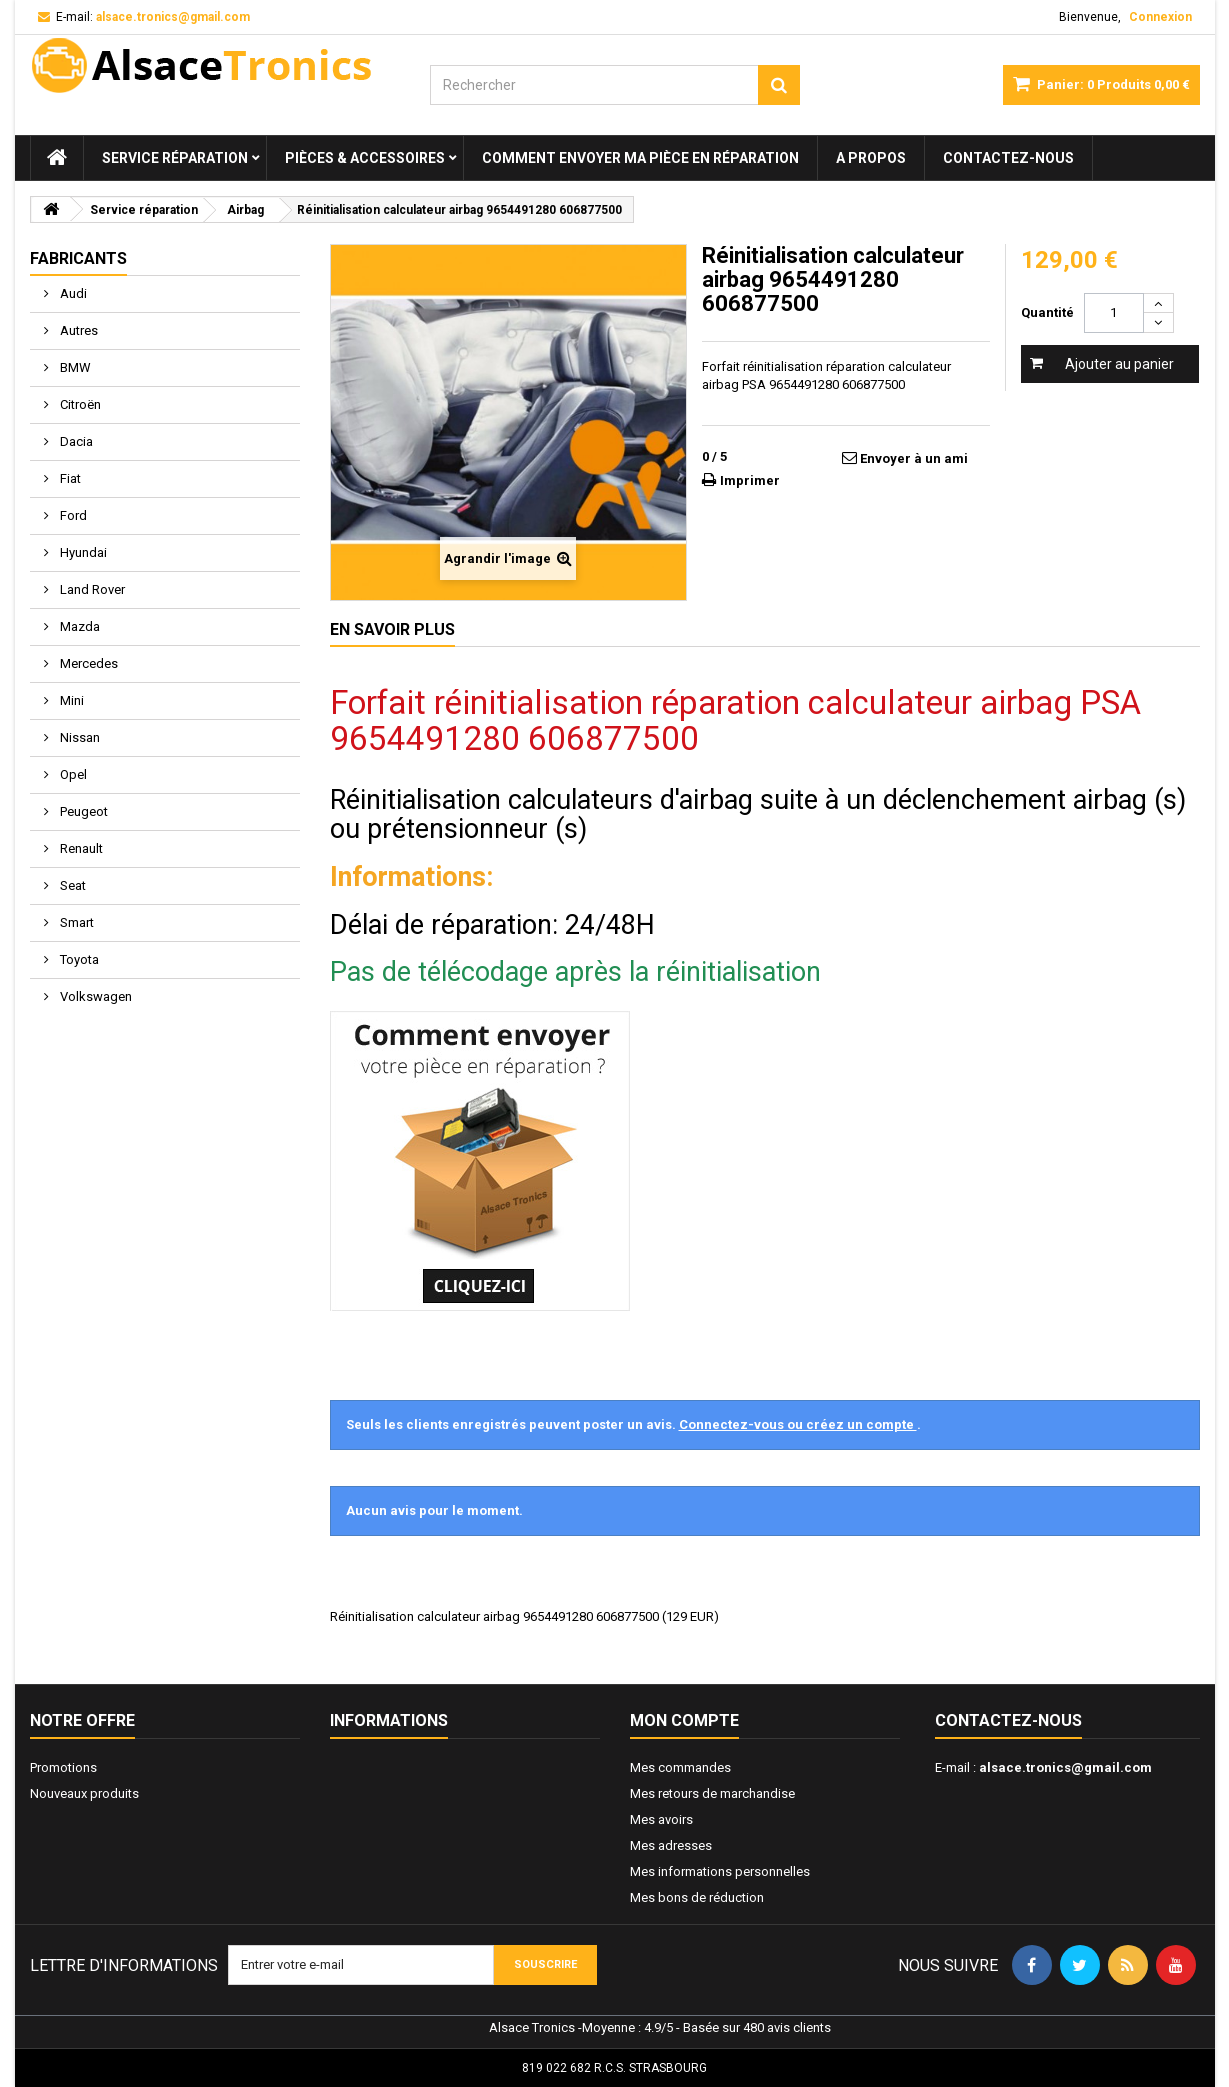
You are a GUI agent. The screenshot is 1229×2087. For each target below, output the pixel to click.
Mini (70, 700)
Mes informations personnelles (720, 1871)
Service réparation (175, 158)
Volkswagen (94, 996)
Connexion (1160, 17)
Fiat (69, 478)
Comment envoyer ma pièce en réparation (640, 158)
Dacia (75, 441)
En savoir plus (392, 629)
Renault (80, 848)
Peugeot (82, 811)
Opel (72, 774)
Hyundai (82, 552)
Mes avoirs (661, 1819)
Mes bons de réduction (697, 1897)
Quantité (1047, 312)
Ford (72, 515)
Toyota (78, 959)
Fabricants (78, 258)
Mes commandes (680, 1767)
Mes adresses (671, 1845)
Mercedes (87, 663)
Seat (71, 885)
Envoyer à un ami (914, 458)
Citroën (79, 404)
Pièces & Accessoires (365, 158)
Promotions (63, 1767)
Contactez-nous (1008, 158)
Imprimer (750, 480)
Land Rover (91, 589)
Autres (77, 330)
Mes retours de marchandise (712, 1793)
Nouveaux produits (84, 1793)
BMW (74, 367)
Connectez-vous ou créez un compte (798, 1424)
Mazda (78, 626)
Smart (75, 922)
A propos (871, 158)
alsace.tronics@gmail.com (1065, 1767)
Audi (72, 293)
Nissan (78, 737)
